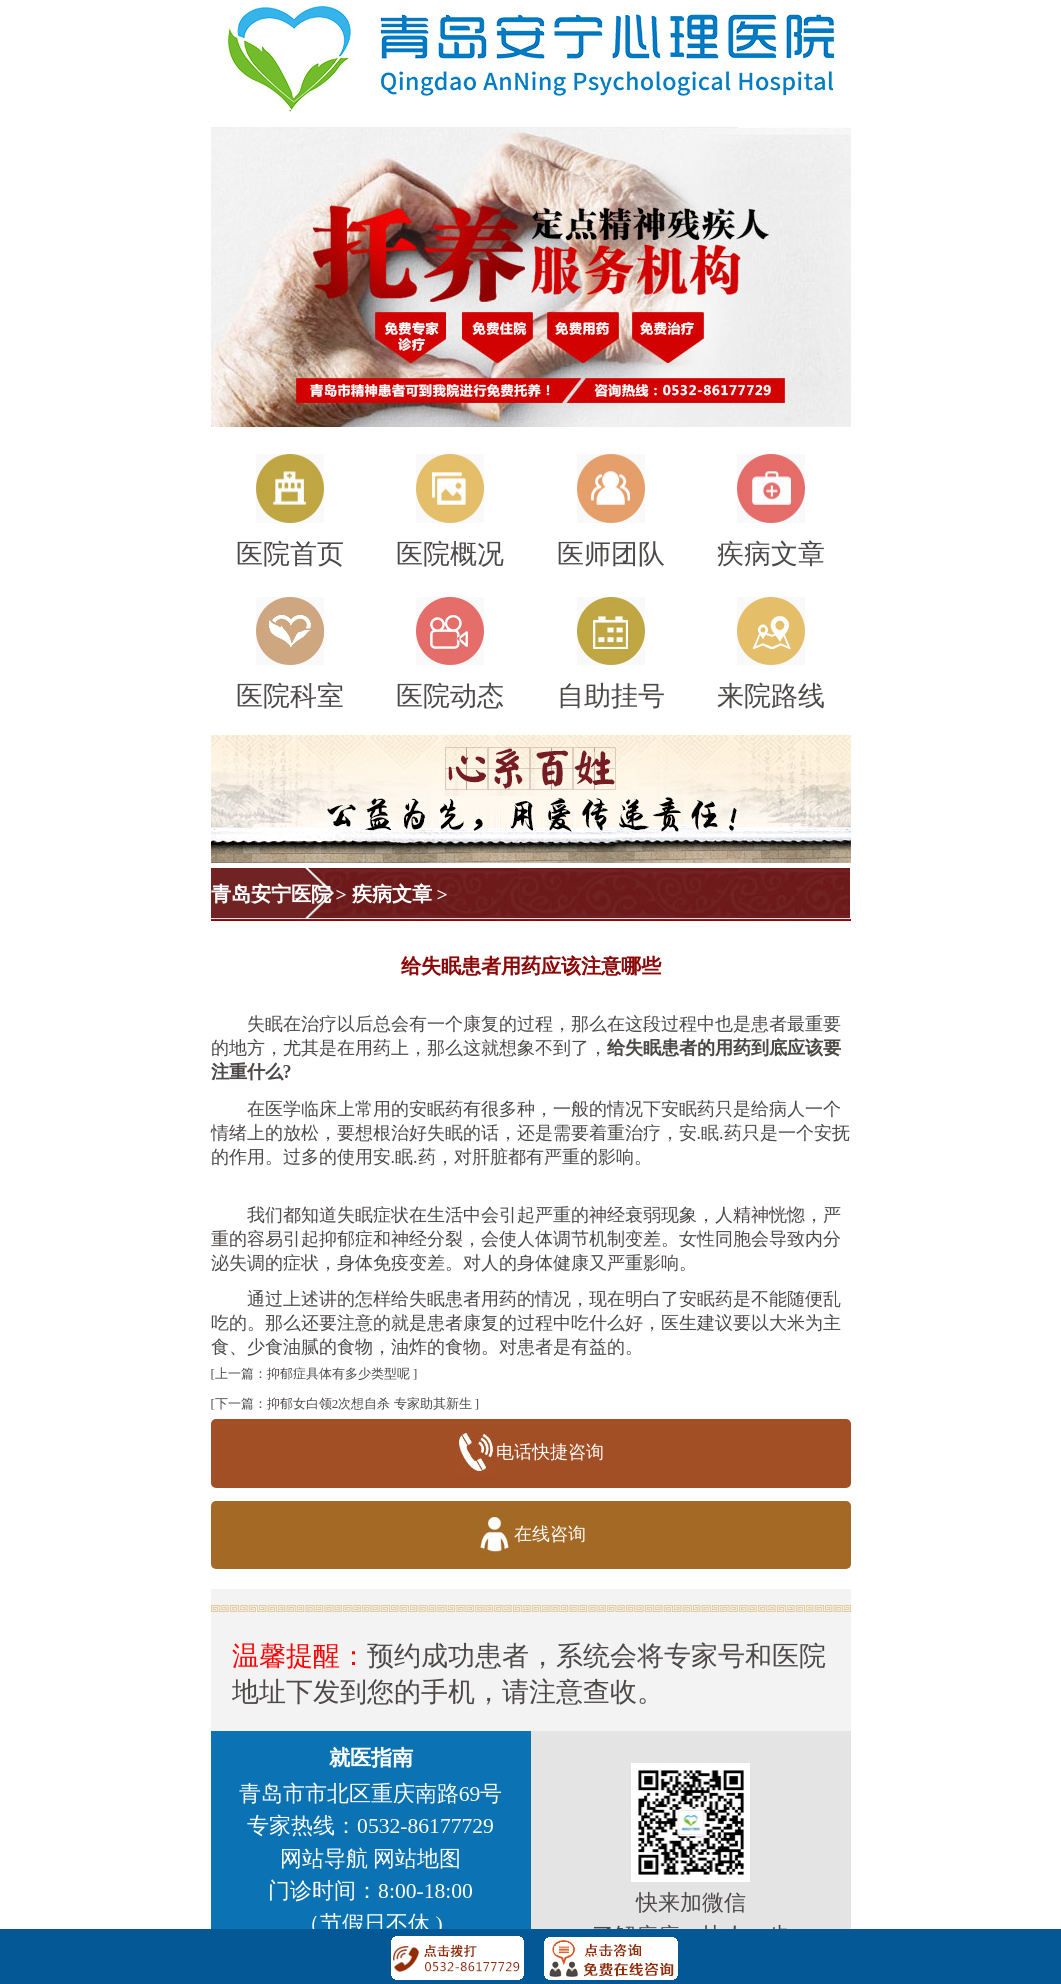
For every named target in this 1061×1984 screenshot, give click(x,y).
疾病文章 (392, 894)
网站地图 (417, 1859)
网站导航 (324, 1859)
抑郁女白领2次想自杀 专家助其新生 (369, 1403)
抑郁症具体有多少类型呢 (338, 1373)
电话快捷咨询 (530, 1453)
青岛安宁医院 (271, 894)
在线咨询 (530, 1535)
